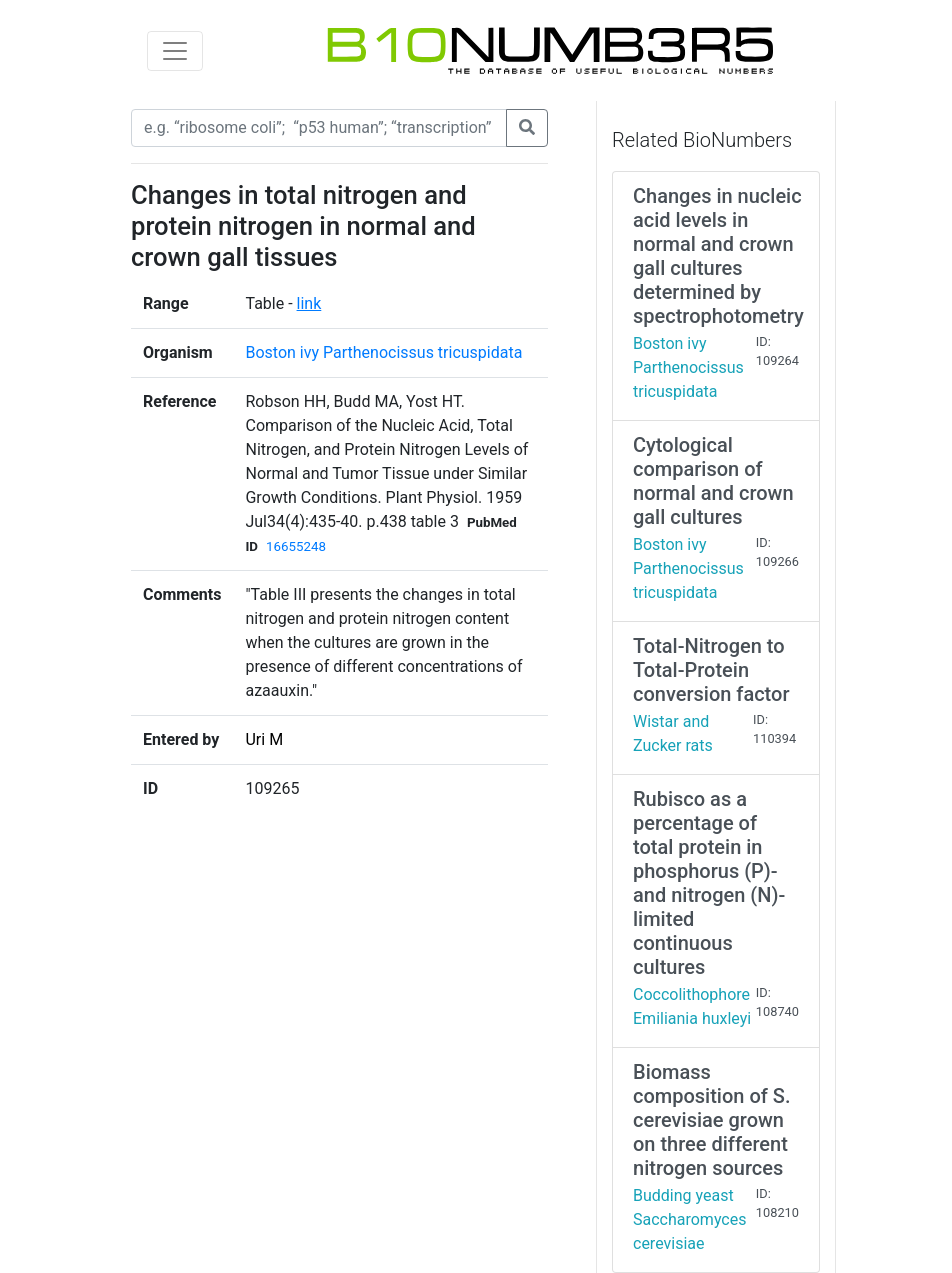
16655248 (296, 546)
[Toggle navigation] (175, 51)
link (309, 303)
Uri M (264, 739)
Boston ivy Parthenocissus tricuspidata (383, 352)
